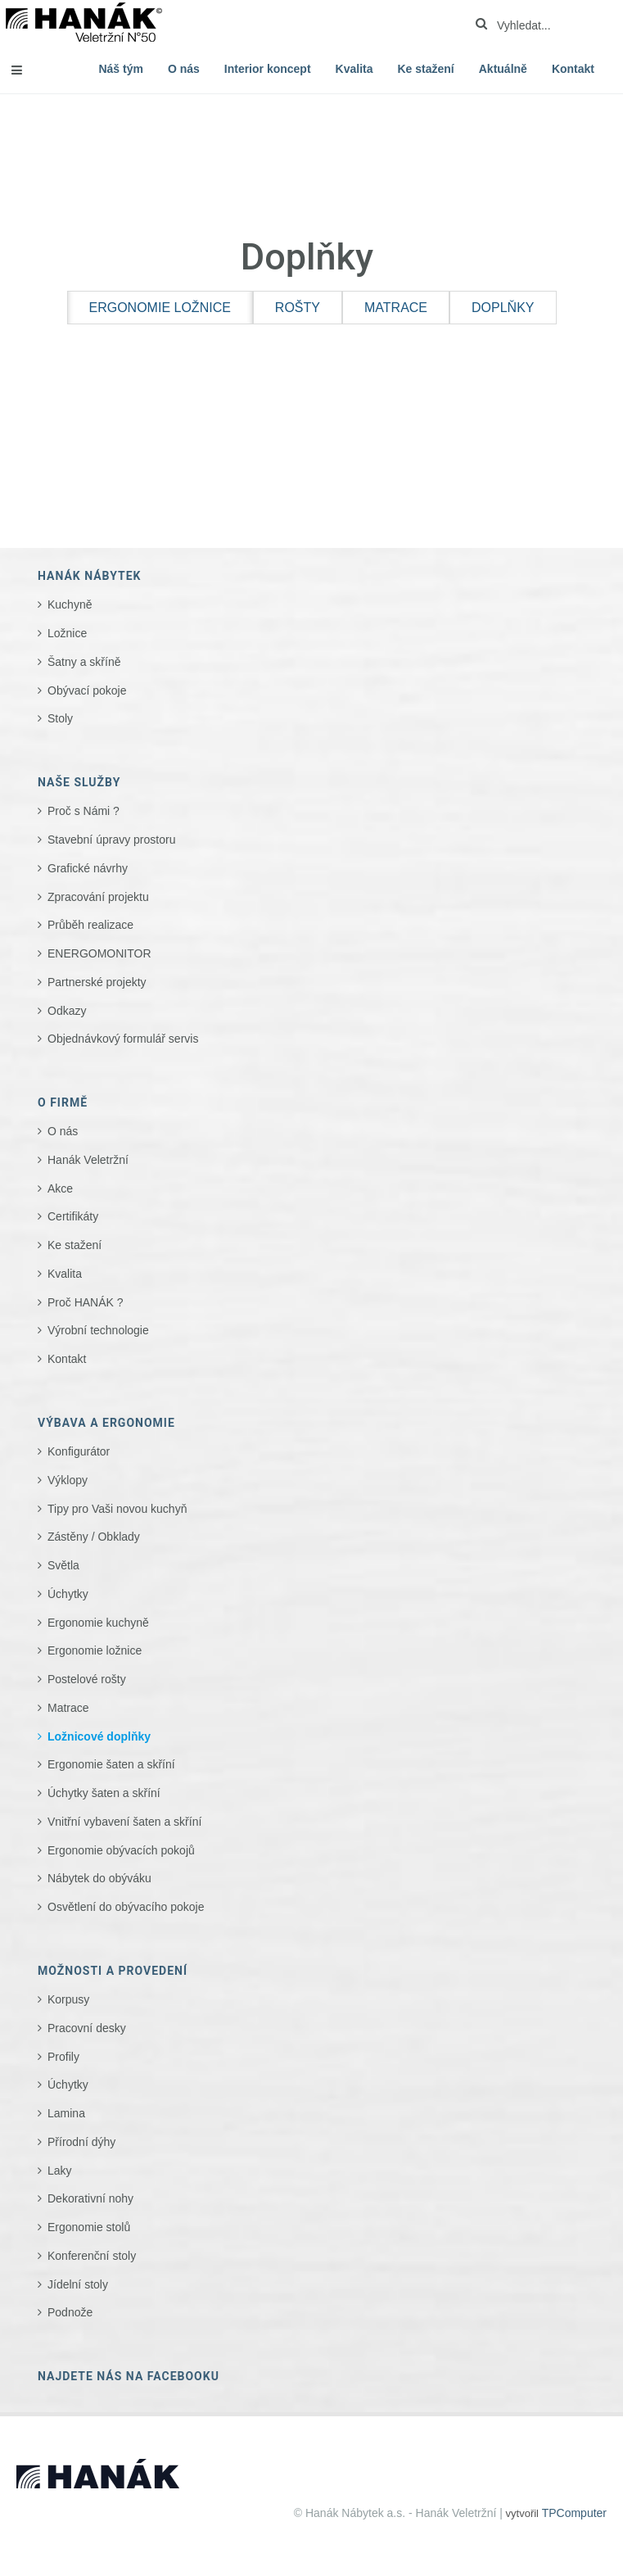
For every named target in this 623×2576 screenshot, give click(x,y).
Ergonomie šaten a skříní (111, 1764)
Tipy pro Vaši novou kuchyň (117, 1508)
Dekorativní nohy (90, 2198)
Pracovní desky (86, 2028)
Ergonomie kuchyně (98, 1622)
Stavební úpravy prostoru (111, 839)
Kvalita (354, 68)
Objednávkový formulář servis (122, 1038)
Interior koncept (267, 68)
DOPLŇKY (503, 308)
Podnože (70, 2312)
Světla (63, 1565)
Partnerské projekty (97, 982)
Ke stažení (426, 68)
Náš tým (120, 68)
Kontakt (573, 68)
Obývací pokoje (87, 690)
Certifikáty (72, 1216)
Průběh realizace (90, 924)
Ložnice (67, 633)
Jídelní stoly (77, 2284)
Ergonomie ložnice (94, 1650)
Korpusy (68, 1999)
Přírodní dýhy (81, 2141)
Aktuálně (503, 68)
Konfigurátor (78, 1451)
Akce (60, 1188)
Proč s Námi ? (83, 810)
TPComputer (574, 2512)
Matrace (68, 1707)
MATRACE (395, 308)
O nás (184, 68)
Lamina (66, 2113)
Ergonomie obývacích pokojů (121, 1850)
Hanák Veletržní (88, 1159)
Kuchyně (69, 604)
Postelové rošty (86, 1679)
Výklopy (67, 1480)
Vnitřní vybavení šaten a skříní (124, 1821)
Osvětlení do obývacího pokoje (125, 1906)
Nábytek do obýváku (99, 1878)
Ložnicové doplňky (99, 1736)
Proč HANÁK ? (85, 1302)
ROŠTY (297, 308)
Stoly (60, 718)
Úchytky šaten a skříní (103, 1793)
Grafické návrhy (87, 868)
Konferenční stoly (91, 2255)
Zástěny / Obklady (93, 1536)
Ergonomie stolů (88, 2227)
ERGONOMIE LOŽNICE (160, 308)
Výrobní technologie (98, 1330)
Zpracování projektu (98, 896)
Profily (63, 2056)
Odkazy (66, 1010)
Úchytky (67, 1593)
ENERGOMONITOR (99, 953)
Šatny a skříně (84, 661)
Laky (59, 2170)
